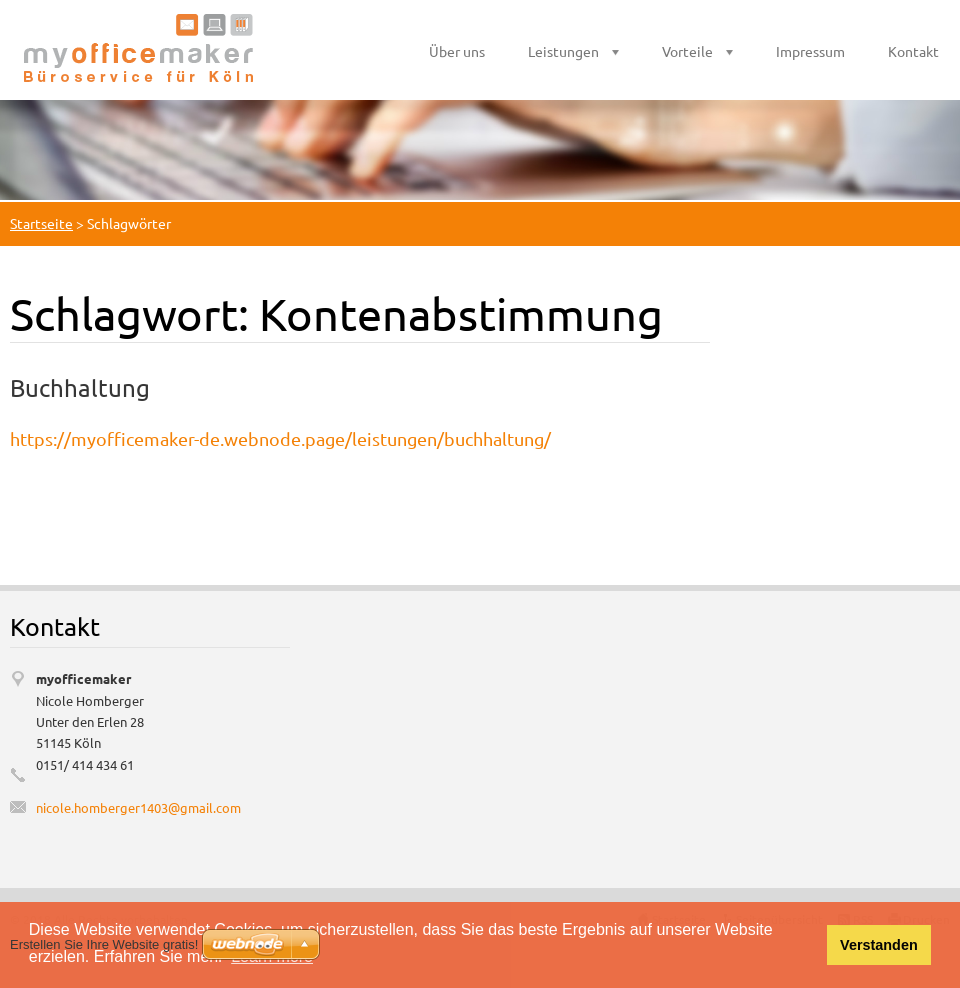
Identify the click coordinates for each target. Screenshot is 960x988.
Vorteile (687, 51)
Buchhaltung (80, 387)
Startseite (41, 223)
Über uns (457, 51)
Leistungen (563, 51)
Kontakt (913, 51)
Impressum (810, 51)
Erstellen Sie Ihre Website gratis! (104, 944)
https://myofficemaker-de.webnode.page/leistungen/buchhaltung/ (280, 438)
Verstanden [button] (879, 945)
